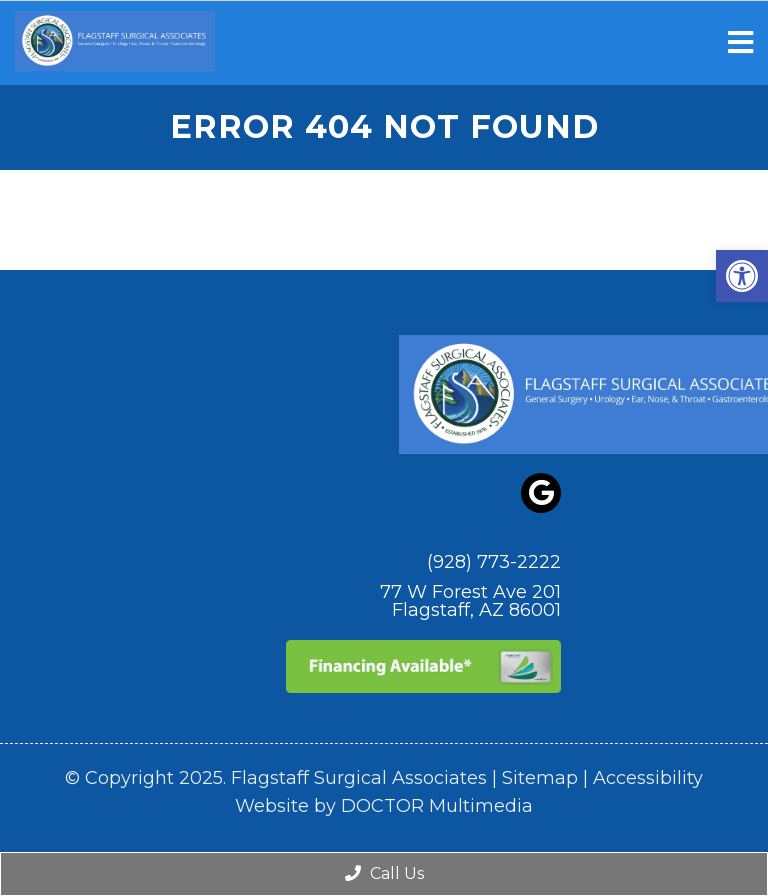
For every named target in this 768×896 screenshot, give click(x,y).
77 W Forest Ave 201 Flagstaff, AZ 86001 (470, 601)
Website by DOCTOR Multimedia (384, 806)
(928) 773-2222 (494, 562)
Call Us (384, 873)
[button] (742, 276)
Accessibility (648, 778)
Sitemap (540, 778)
